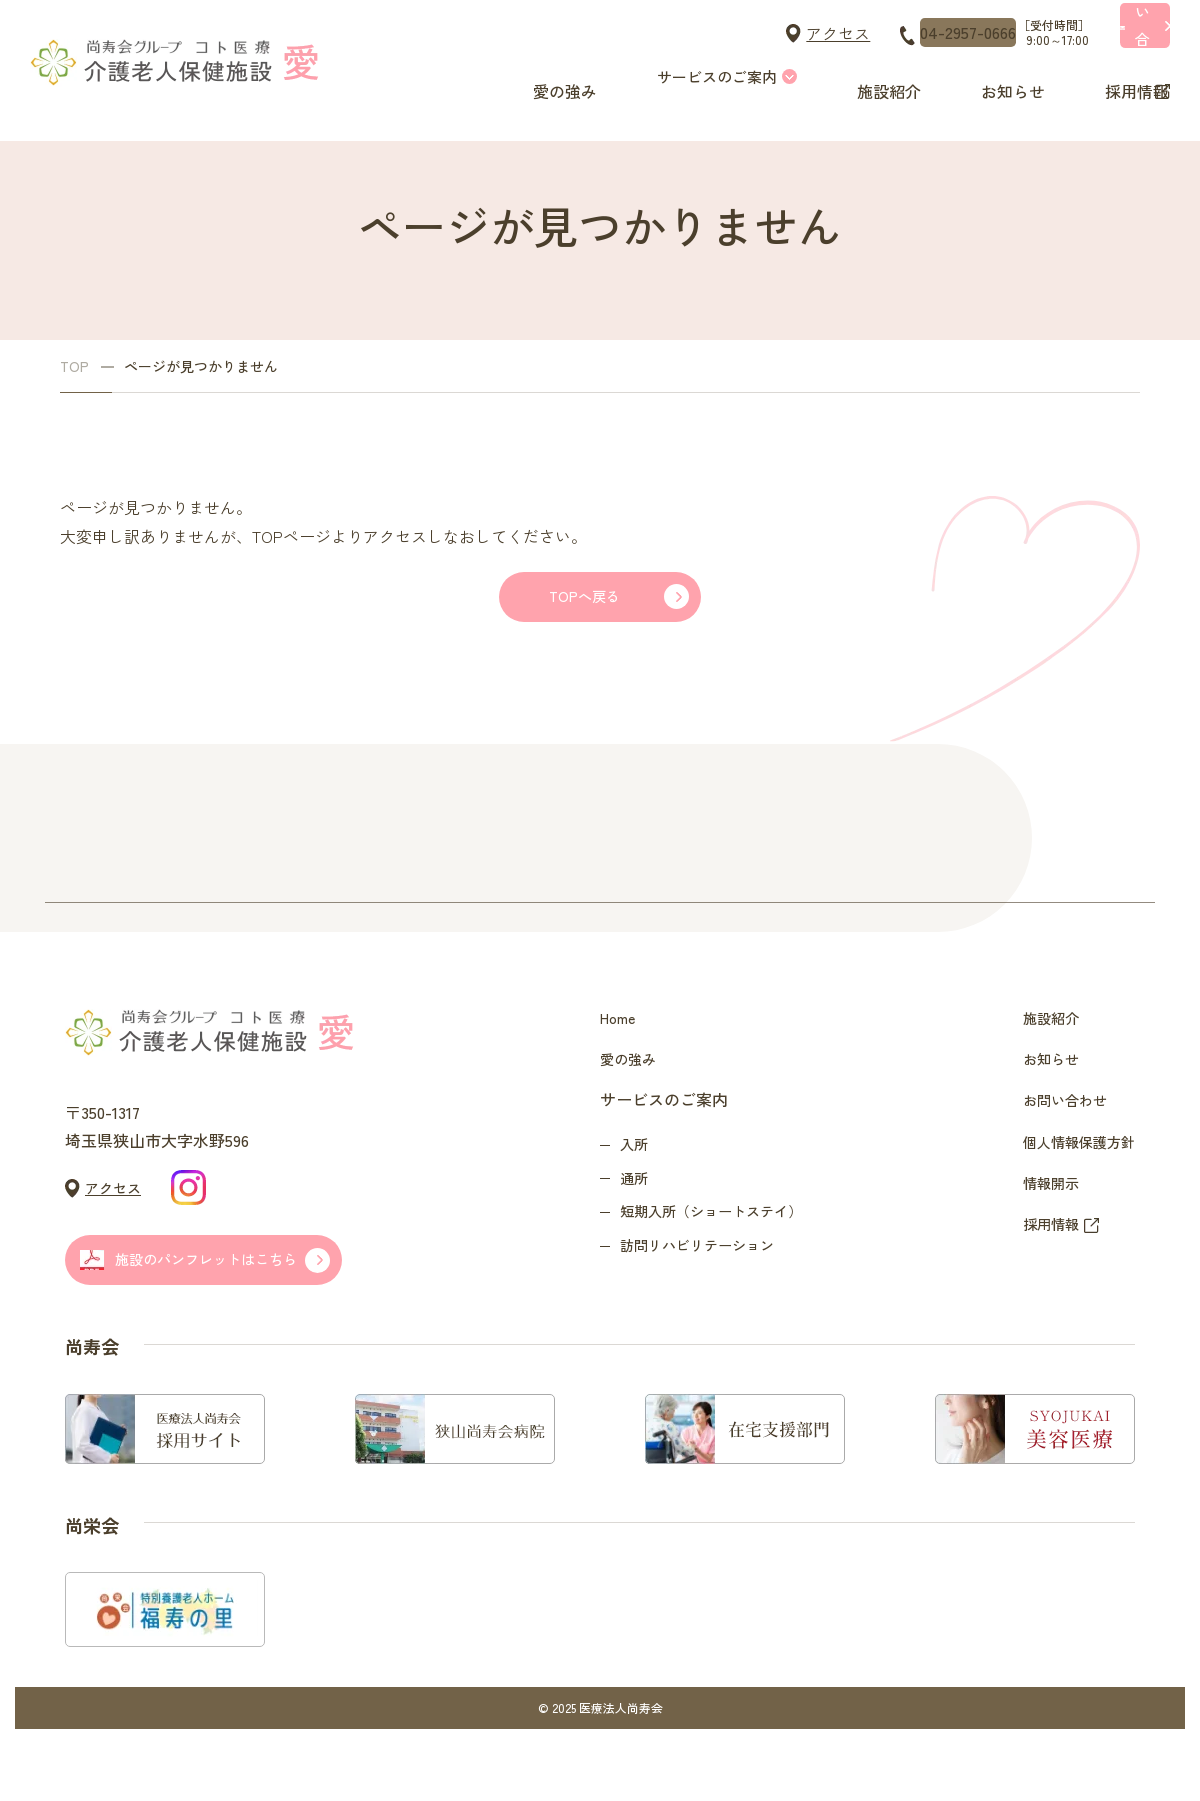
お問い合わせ (1055, 1152)
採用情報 (1120, 76)
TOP (74, 366)
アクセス (658, 33)
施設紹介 (880, 76)
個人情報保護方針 (1071, 1206)
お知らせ (1000, 76)
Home (620, 1045)
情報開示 (1039, 1260)
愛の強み (560, 76)
